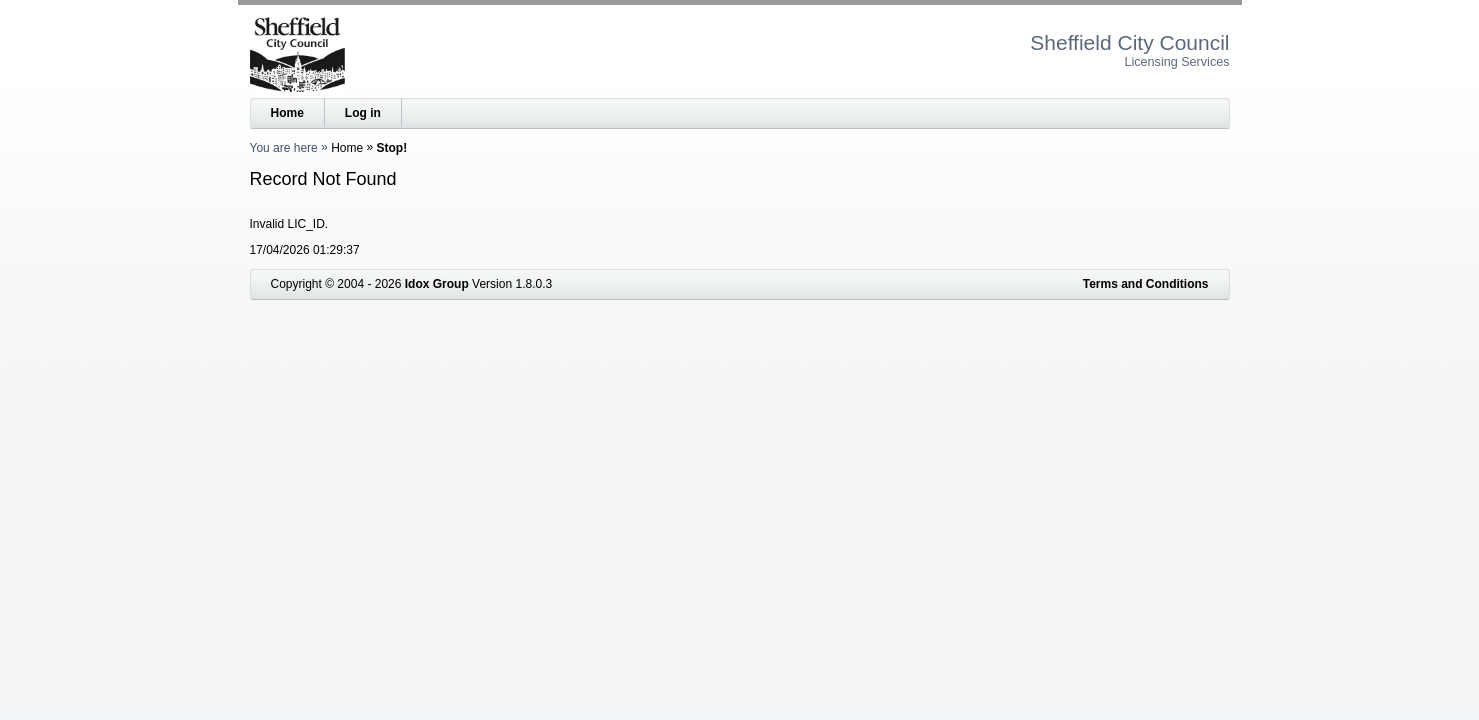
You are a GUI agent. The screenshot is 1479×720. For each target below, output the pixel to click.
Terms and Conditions (1146, 284)
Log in (363, 113)
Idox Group (437, 284)
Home (287, 113)
